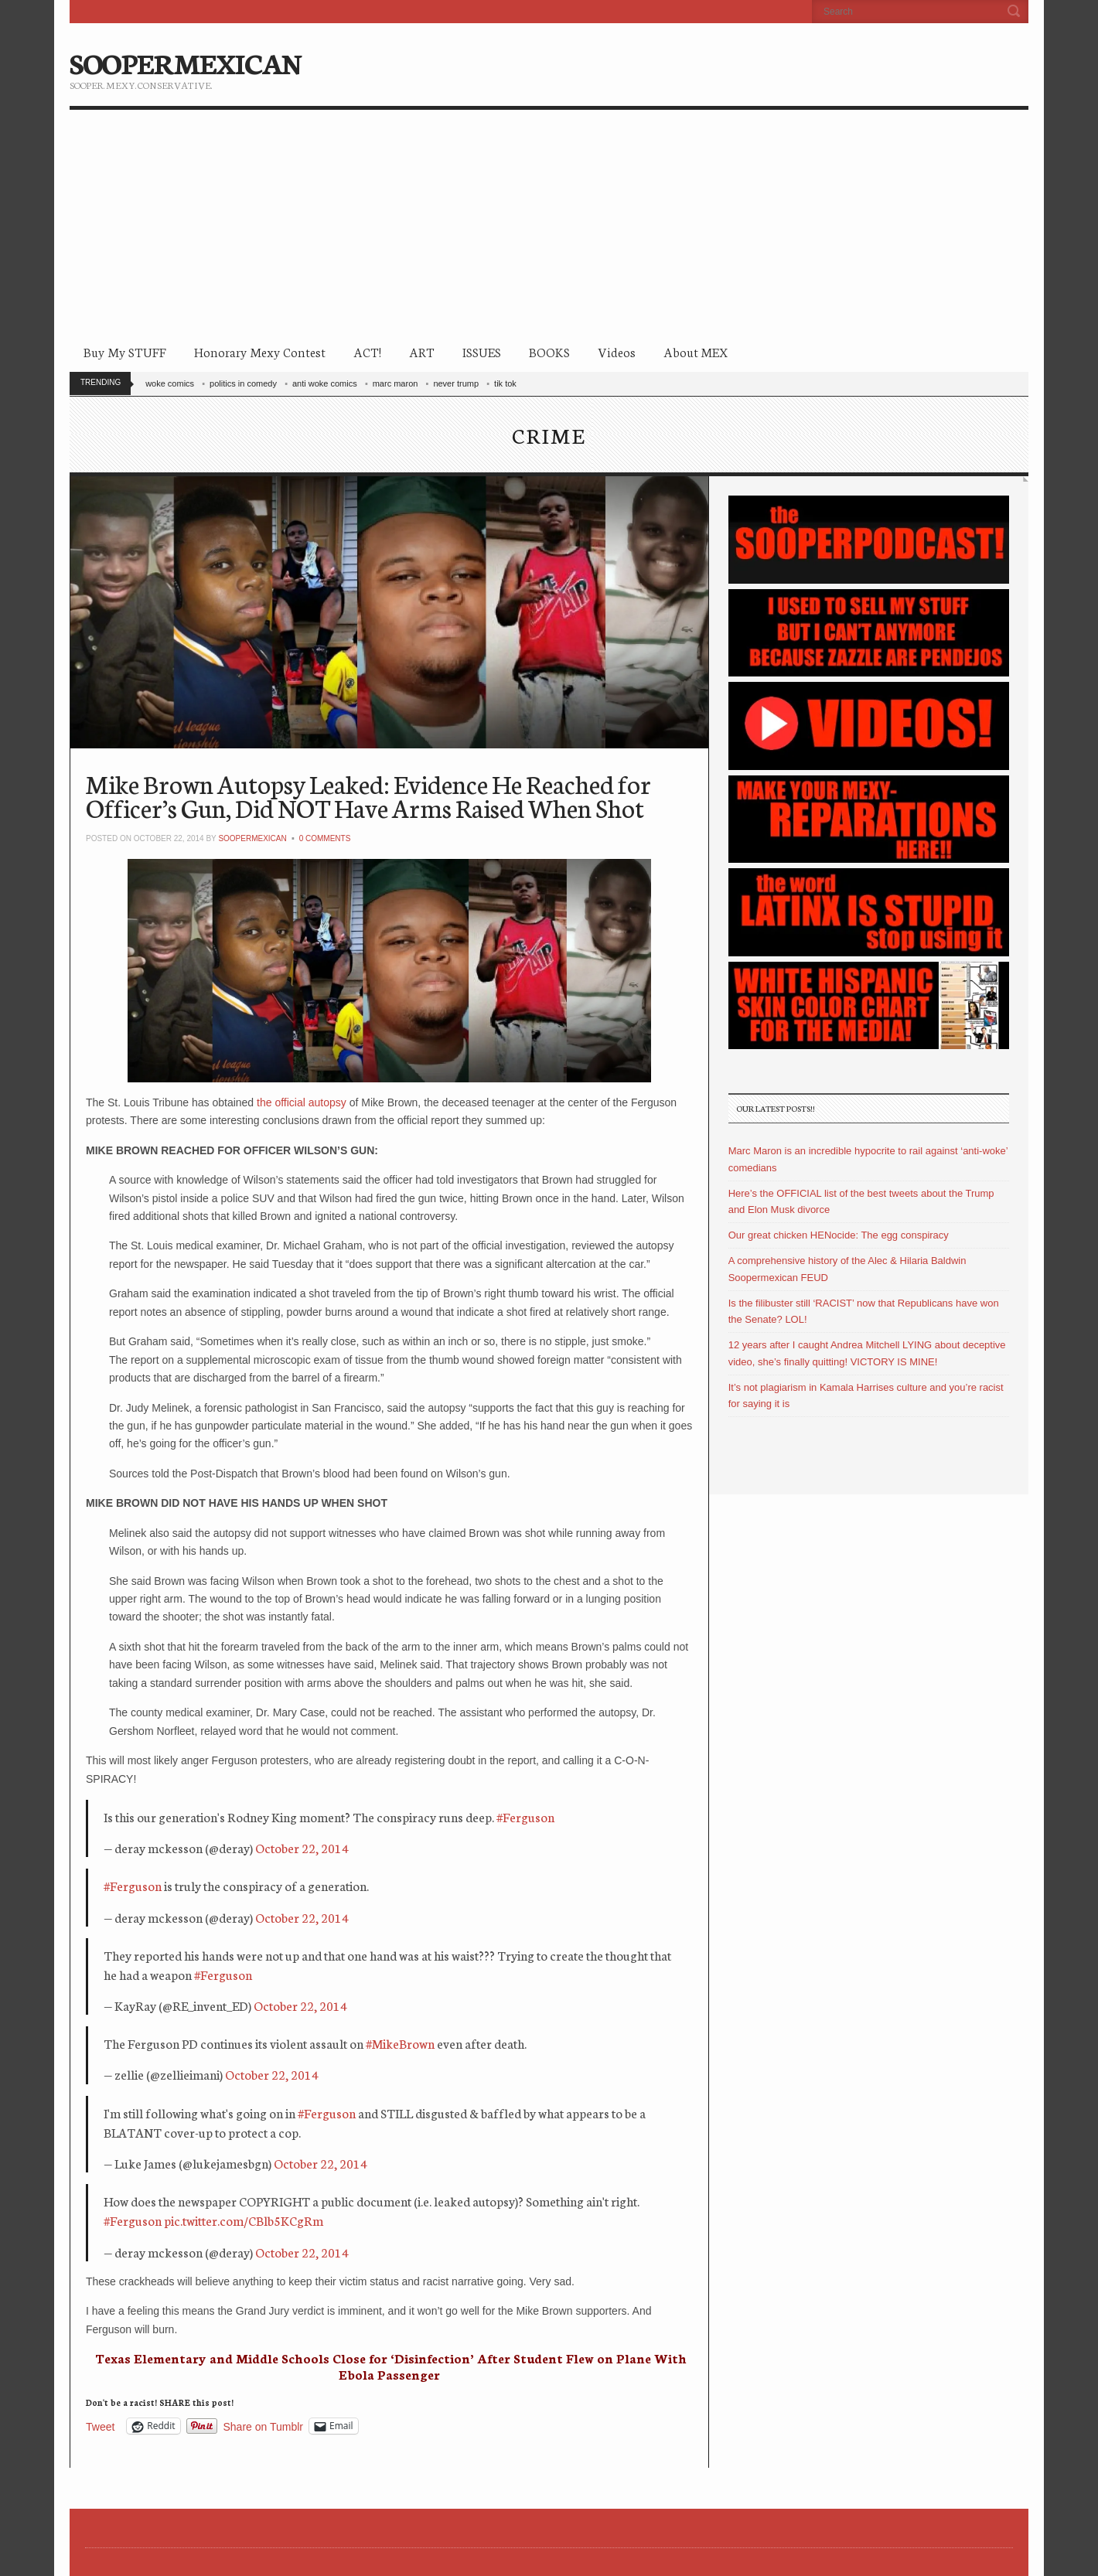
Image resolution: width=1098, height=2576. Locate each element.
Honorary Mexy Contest (260, 351)
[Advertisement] (549, 226)
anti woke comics (324, 383)
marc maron (395, 383)
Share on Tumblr (263, 2426)
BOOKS (549, 351)
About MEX (695, 351)
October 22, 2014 (302, 1847)
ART (422, 351)
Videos (617, 351)
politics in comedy (243, 383)
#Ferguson (525, 1816)
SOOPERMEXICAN (185, 62)
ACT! (367, 351)
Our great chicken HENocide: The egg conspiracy (838, 1235)
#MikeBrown (400, 2043)
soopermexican (252, 838)
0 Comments (325, 838)
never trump (456, 383)
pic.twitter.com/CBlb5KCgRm (243, 2220)
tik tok (505, 383)
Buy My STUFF (125, 351)
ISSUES (481, 351)
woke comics (169, 383)
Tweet (100, 2426)
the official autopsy (303, 1102)
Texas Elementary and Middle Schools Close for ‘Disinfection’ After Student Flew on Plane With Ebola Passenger (391, 2366)
